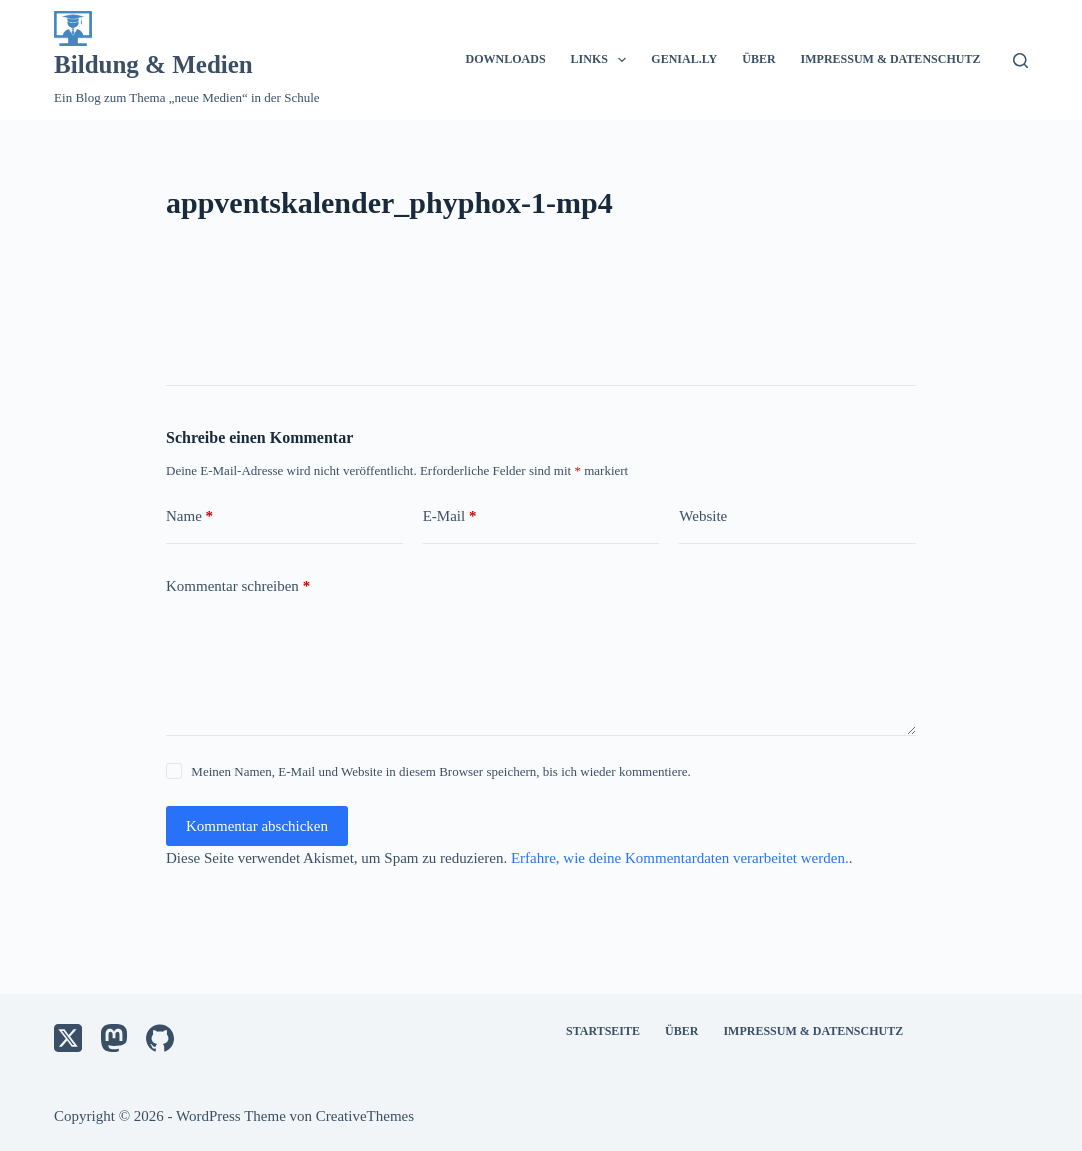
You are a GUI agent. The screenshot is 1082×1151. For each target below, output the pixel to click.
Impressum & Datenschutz (891, 59)
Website (703, 516)
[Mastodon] (114, 1038)
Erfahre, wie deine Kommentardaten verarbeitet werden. (680, 858)
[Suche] (1020, 60)
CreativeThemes (365, 1116)
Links (603, 60)
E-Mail (450, 516)
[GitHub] (160, 1038)
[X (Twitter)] (68, 1038)
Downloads (506, 59)
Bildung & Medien (153, 64)
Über (758, 59)
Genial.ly (684, 59)
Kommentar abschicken (257, 826)
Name (189, 516)
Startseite (603, 1031)
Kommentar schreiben (238, 586)
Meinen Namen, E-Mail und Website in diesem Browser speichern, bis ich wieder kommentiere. (440, 771)
